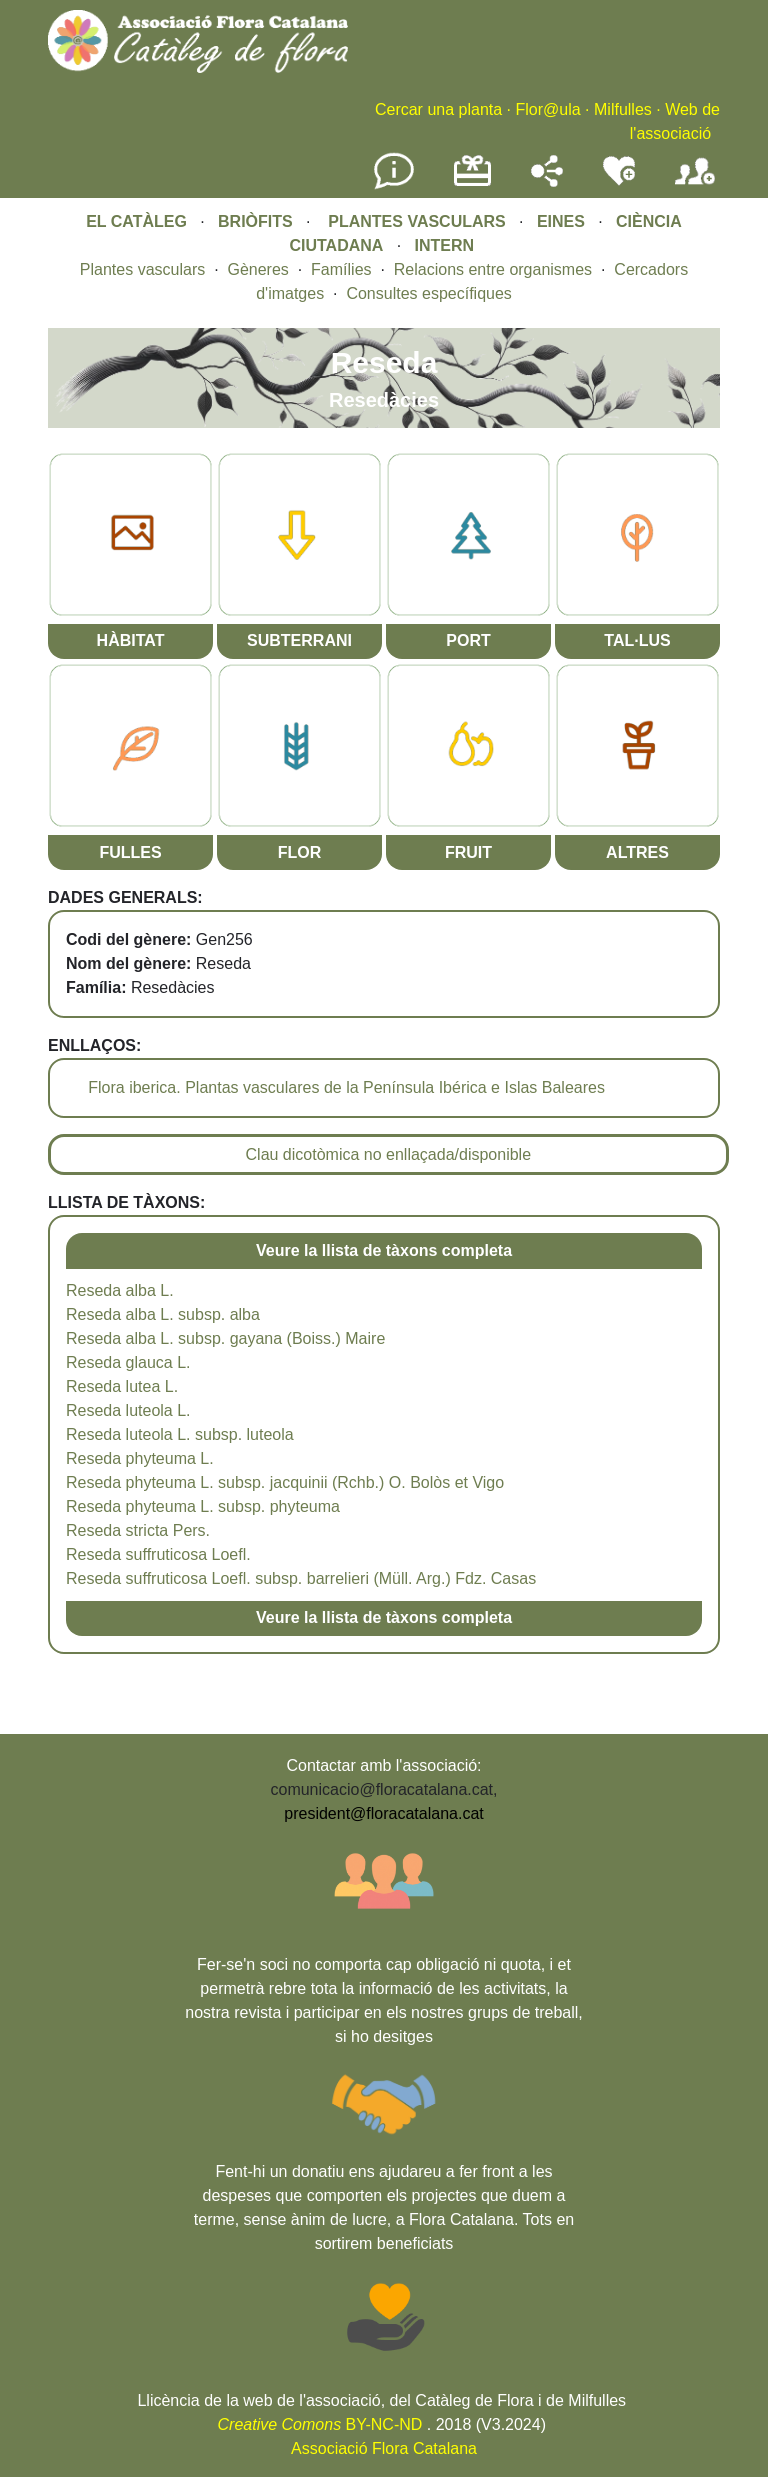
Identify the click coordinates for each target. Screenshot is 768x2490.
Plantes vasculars (142, 269)
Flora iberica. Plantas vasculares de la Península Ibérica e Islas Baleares (346, 1087)
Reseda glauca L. (128, 1362)
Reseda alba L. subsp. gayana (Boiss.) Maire (225, 1338)
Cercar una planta (438, 109)
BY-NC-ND (320, 2424)
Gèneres (257, 269)
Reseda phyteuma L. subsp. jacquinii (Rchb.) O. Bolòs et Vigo (285, 1482)
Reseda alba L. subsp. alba (163, 1314)
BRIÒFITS (257, 221)
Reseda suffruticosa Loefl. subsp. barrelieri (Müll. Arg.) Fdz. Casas (301, 1578)
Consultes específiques (428, 293)
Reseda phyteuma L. (140, 1458)
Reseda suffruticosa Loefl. (158, 1554)
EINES (561, 221)
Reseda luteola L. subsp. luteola (180, 1434)
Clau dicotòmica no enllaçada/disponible (389, 1154)
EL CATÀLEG (136, 221)
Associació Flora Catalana (384, 2448)
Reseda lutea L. (122, 1386)
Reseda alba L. (120, 1290)
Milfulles (623, 109)
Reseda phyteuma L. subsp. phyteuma (203, 1506)
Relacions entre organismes (493, 269)
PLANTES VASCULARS (417, 221)
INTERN (445, 245)
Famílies (341, 269)
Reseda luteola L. (128, 1410)
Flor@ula (547, 109)
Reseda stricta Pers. (138, 1530)
